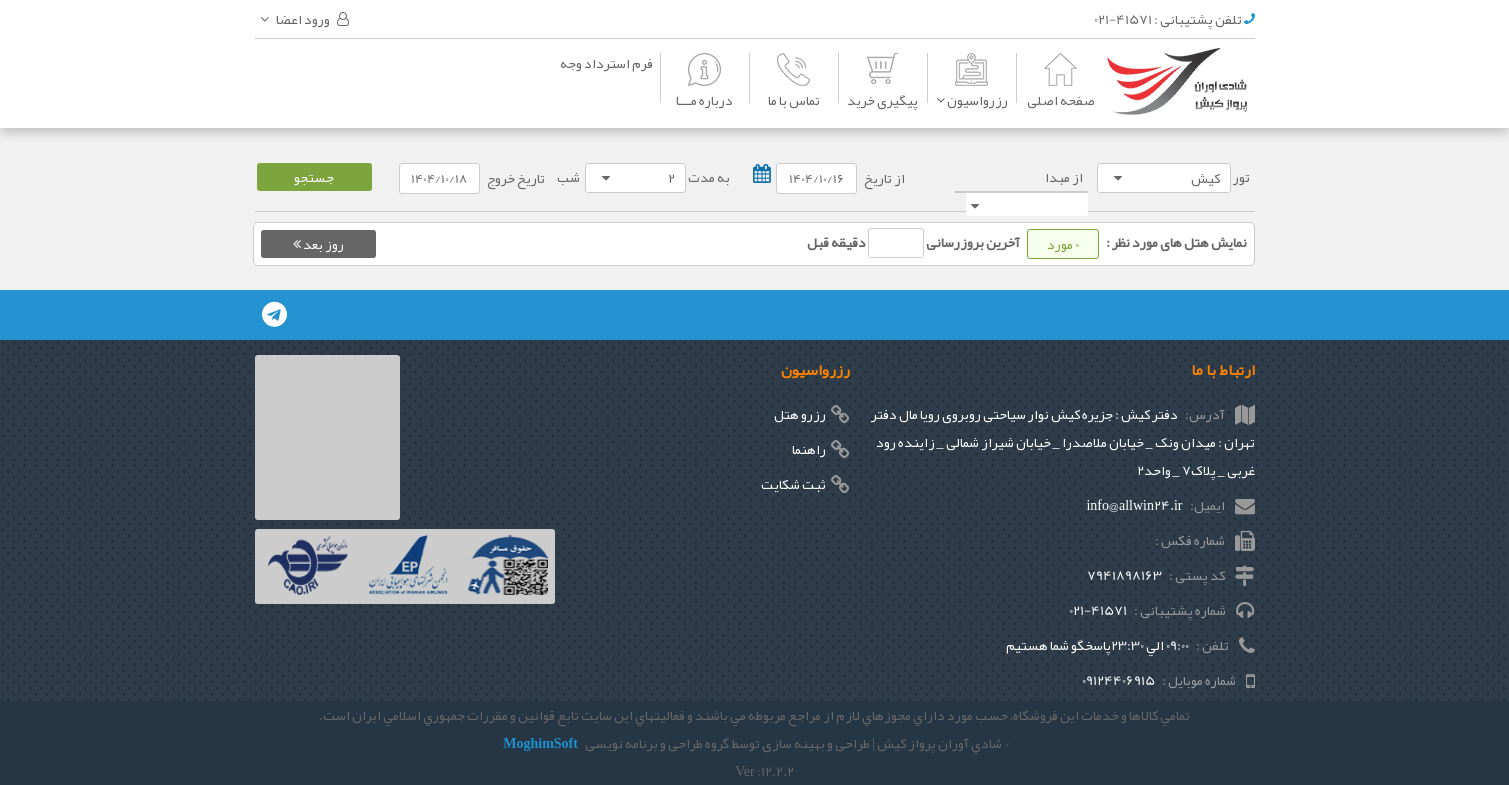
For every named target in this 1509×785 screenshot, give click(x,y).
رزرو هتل (800, 414)
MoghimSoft (540, 743)
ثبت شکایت (793, 484)
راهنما (809, 449)
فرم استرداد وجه (606, 63)
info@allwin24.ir (1134, 505)
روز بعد (318, 244)
